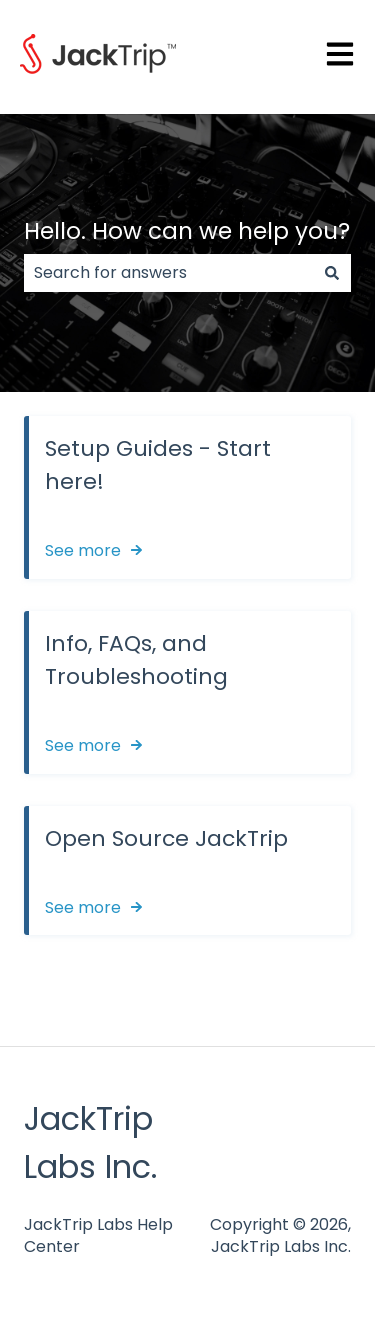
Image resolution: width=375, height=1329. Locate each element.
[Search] (332, 273)
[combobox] (168, 273)
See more (83, 550)
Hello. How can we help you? (187, 231)
